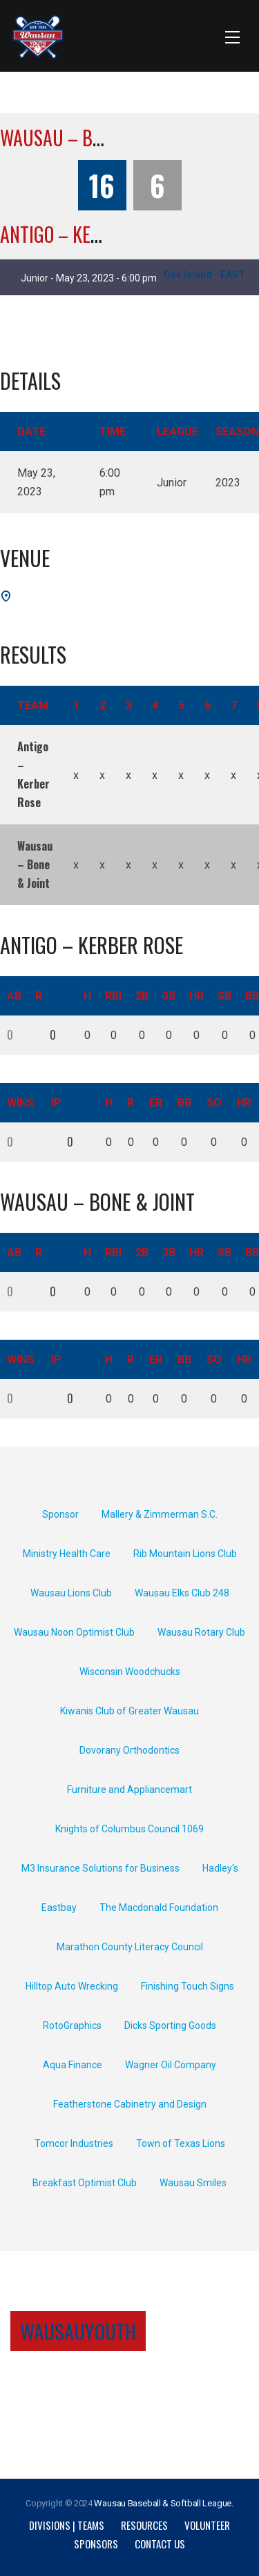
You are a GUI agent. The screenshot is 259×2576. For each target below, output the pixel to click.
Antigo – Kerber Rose (85, 234)
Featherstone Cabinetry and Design (130, 2104)
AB (14, 995)
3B (168, 995)
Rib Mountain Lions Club (185, 1553)
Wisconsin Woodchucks (129, 1671)
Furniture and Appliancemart (129, 1789)
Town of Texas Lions (180, 2143)
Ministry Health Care (67, 1553)
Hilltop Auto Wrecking (72, 1986)
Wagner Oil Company (170, 2064)
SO (214, 1102)
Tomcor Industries (74, 2143)
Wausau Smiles (193, 2182)
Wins (20, 1102)
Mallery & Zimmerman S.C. (160, 1514)
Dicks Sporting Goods (170, 2025)
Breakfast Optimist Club (84, 2182)
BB (184, 1102)
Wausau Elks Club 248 (182, 1592)
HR (196, 995)
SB (224, 995)
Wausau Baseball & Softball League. (163, 2503)
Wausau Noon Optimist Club (74, 1632)
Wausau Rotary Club (201, 1632)
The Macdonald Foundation (158, 1907)
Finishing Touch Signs (187, 1986)
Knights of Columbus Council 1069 (129, 1828)
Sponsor (60, 1514)
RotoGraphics (72, 2025)
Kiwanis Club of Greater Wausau (129, 1710)
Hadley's (220, 1868)
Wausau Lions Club (71, 1592)
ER (155, 1102)
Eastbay (59, 1907)
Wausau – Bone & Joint (91, 137)
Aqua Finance (72, 2064)
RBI (113, 995)
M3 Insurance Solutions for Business (100, 1868)
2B (141, 995)
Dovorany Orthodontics (129, 1750)
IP (56, 1102)
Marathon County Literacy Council (130, 1946)
